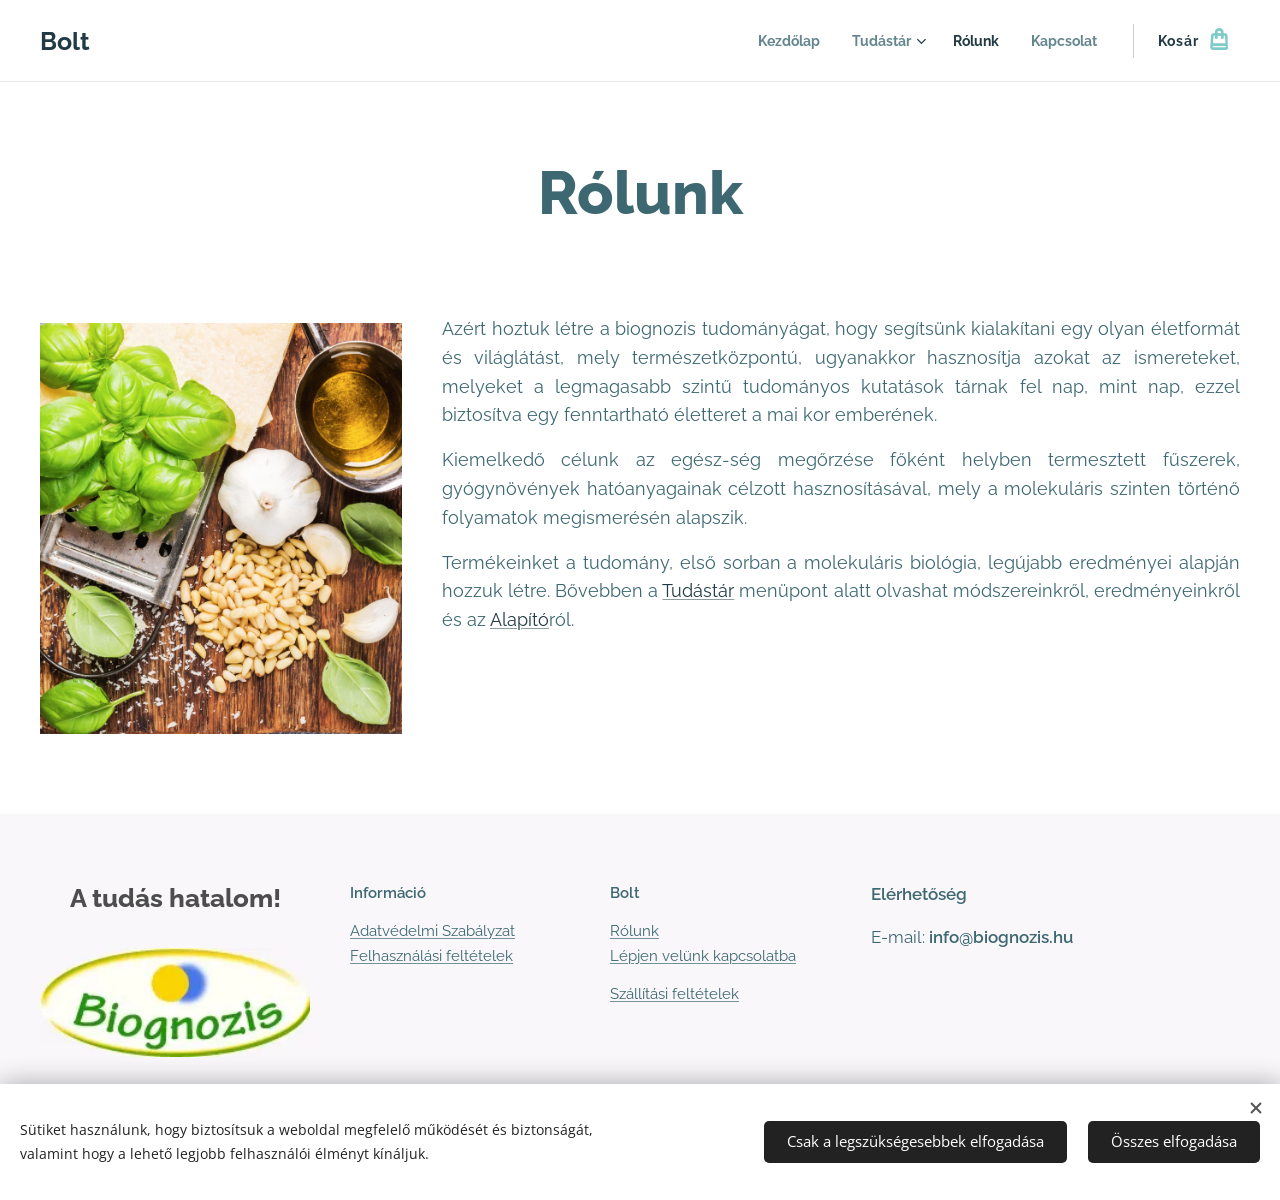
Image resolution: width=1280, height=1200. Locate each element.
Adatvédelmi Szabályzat (432, 931)
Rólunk (634, 931)
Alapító (519, 619)
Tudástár (699, 590)
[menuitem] (775, 41)
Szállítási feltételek (674, 994)
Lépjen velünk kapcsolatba (703, 956)
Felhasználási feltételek (431, 956)
